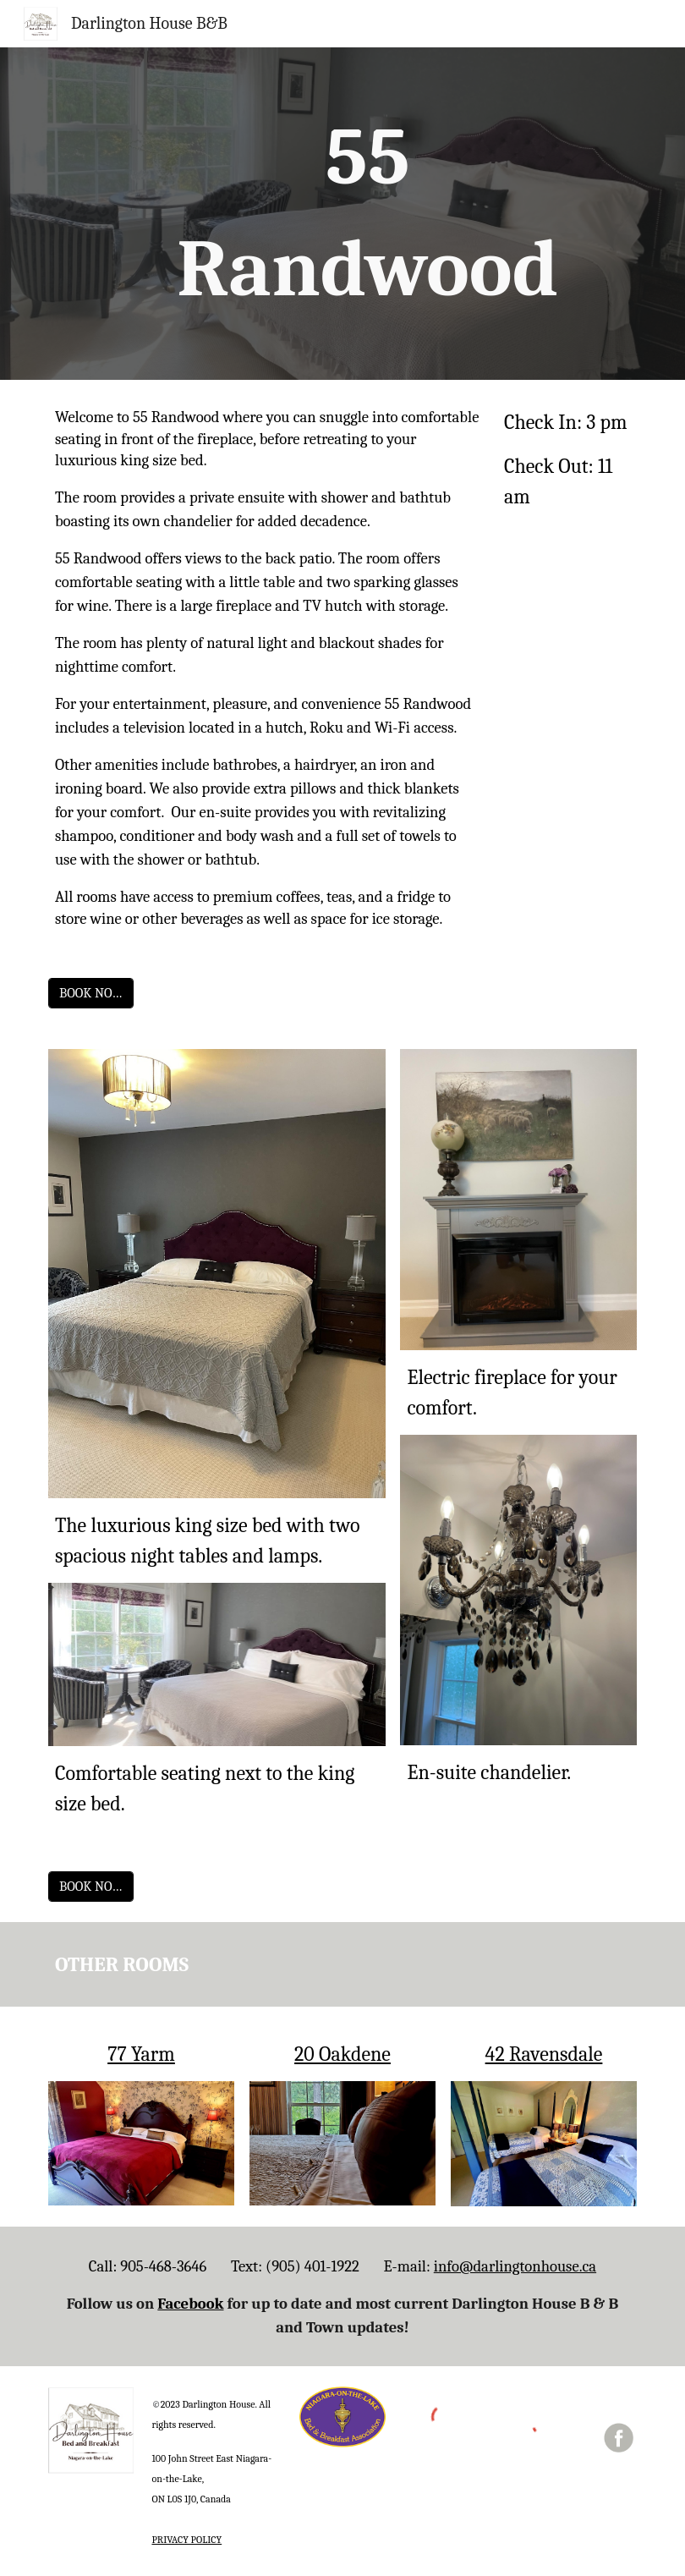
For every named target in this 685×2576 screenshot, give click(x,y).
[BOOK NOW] (91, 993)
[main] (368, 213)
